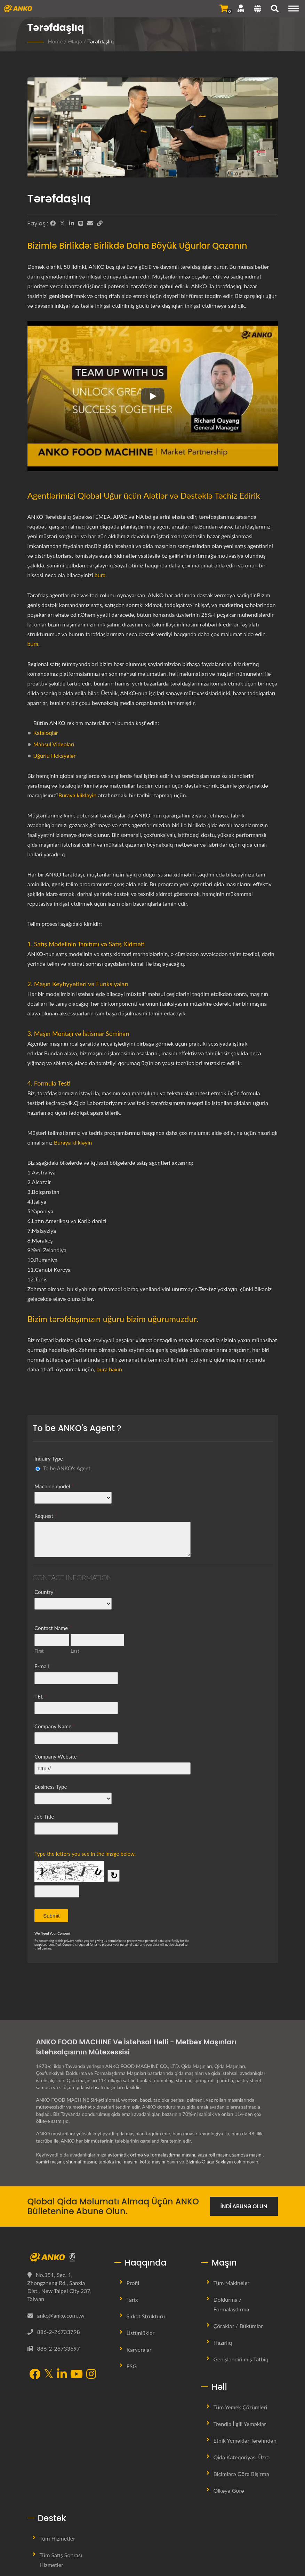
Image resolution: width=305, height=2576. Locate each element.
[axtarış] (274, 9)
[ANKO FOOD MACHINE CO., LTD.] (65, 2257)
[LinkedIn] (71, 223)
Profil (133, 2282)
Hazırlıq (223, 2342)
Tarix (132, 2299)
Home (55, 41)
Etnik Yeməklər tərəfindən (245, 2440)
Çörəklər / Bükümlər (238, 2325)
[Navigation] (293, 8)
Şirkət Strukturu (146, 2316)
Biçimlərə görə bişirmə (242, 2473)
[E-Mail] (90, 223)
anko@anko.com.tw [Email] (61, 2315)
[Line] (80, 223)
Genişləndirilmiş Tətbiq (241, 2359)
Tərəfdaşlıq (100, 41)
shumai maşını (81, 2161)
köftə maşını (153, 2161)
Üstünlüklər (141, 2332)
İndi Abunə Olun (243, 2206)
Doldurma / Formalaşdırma (231, 2304)
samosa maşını (248, 2155)
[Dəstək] (241, 8)
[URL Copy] (100, 223)
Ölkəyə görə (229, 2490)
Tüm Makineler (232, 2282)
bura (100, 575)
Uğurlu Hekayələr (54, 755)
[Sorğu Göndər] (223, 8)
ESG (132, 2366)
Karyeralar (139, 2349)
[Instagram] (91, 2374)
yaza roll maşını (214, 2155)
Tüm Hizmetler (57, 2538)
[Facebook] (53, 223)
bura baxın (109, 1369)
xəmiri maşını (50, 2161)
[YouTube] (76, 2374)
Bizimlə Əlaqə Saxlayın (210, 2161)
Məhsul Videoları (53, 744)
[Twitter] (62, 223)
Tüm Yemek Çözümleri (240, 2407)
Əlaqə (75, 41)
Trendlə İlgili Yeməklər (240, 2423)
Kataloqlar (45, 732)
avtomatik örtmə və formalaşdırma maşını (152, 2155)
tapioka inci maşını (118, 2161)
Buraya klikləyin (77, 795)
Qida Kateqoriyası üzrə (242, 2457)
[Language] (257, 9)
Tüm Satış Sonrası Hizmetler (61, 2560)
